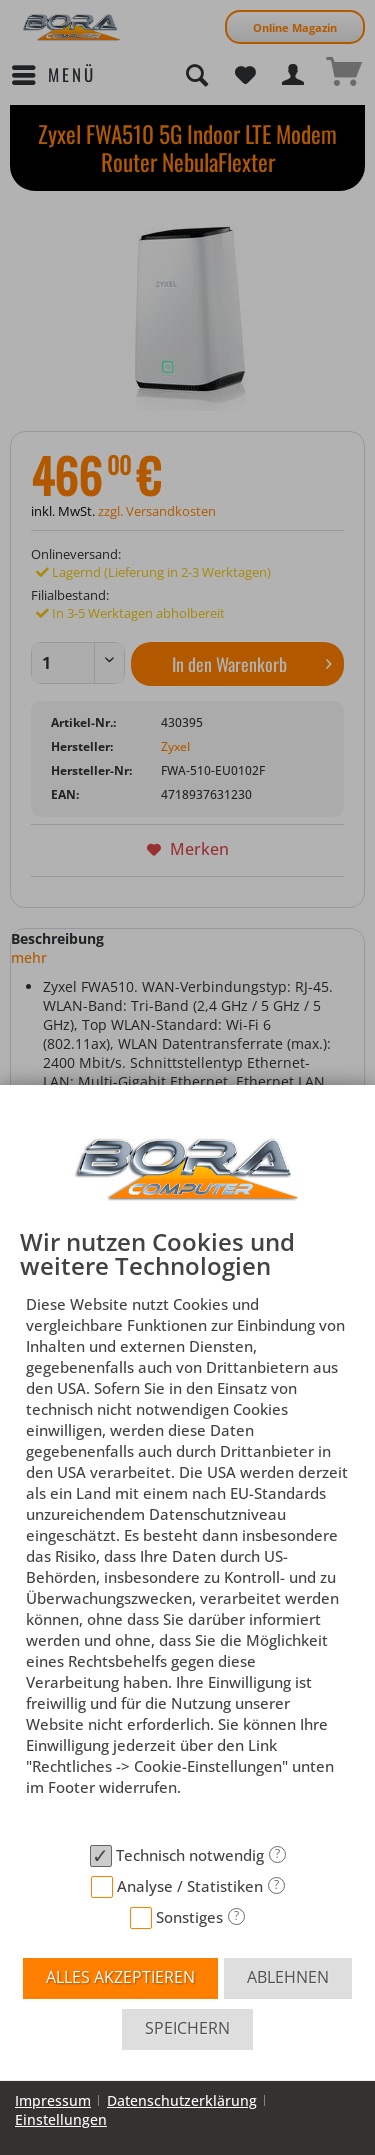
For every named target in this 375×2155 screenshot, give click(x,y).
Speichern (187, 2028)
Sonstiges (189, 1917)
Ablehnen (288, 1977)
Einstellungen (61, 2119)
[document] (187, 1532)
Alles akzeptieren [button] (120, 1977)
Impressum (53, 2100)
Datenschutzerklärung (182, 2100)
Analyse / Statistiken (190, 1886)
